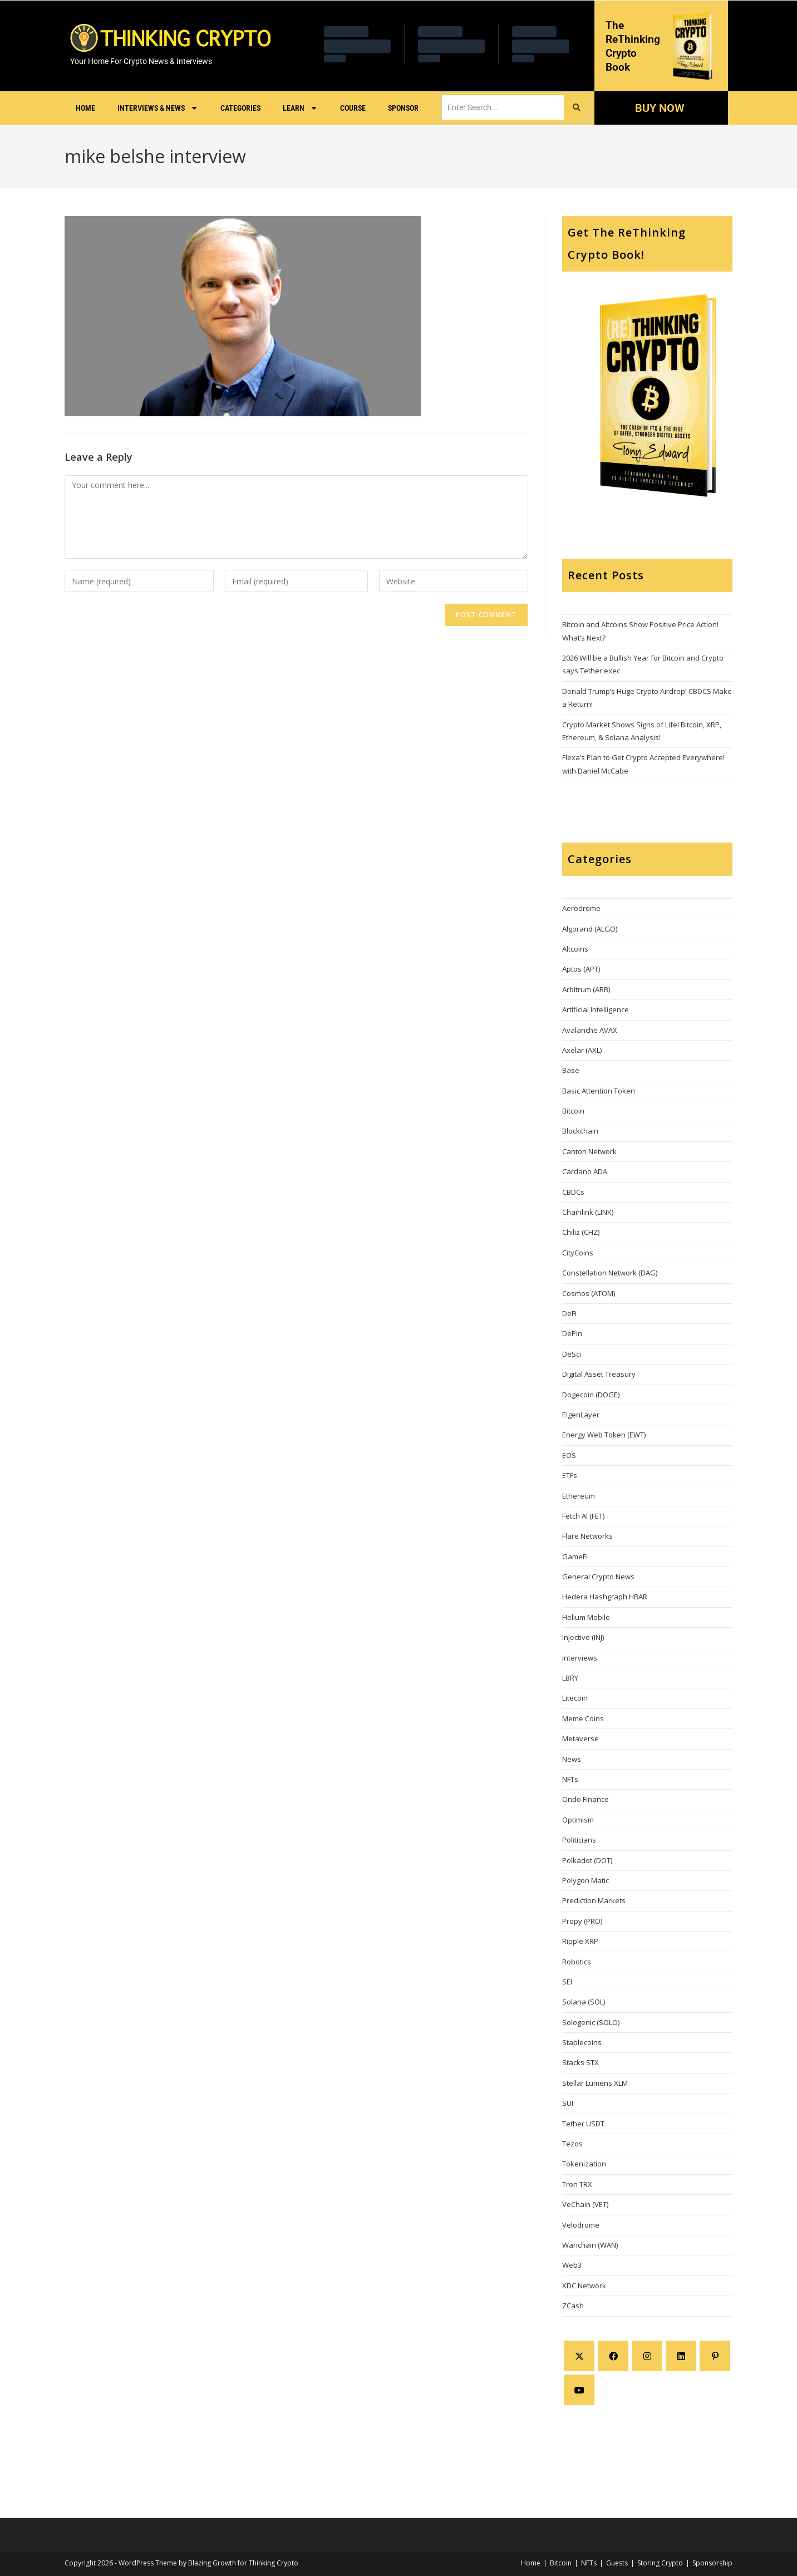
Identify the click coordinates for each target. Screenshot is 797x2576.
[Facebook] (613, 2356)
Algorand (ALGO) (589, 929)
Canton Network (589, 1151)
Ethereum (578, 1496)
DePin (572, 1333)
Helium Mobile (586, 1617)
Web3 (572, 2265)
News (571, 1759)
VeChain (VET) (585, 2204)
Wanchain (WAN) (590, 2245)
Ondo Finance (585, 1799)
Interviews (579, 1658)
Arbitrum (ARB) (586, 989)
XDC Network (584, 2286)
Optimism (578, 1820)
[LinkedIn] (681, 2356)
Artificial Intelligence (595, 1009)
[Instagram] (647, 2356)
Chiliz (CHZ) (580, 1232)
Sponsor (403, 108)
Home (85, 108)
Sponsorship (712, 2563)
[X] (579, 2356)
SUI (567, 2103)
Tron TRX (577, 2184)
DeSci (571, 1354)
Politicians (579, 1840)
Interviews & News (157, 107)
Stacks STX (580, 2062)
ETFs (569, 1475)
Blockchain (580, 1131)
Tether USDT (583, 2124)
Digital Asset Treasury (599, 1374)
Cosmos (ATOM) (588, 1293)
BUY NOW (659, 108)
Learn (300, 107)
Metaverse (580, 1738)
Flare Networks (587, 1536)
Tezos (572, 2144)
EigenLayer (580, 1415)
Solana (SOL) (583, 2002)
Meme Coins (583, 1718)
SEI (567, 1982)
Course (353, 108)
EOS (569, 1455)
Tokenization (584, 2164)
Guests (617, 2563)
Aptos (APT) (581, 969)
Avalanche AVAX (589, 1030)
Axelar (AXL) (582, 1050)
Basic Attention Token (598, 1091)
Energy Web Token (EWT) (604, 1435)
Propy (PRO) (582, 1921)
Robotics (576, 1962)
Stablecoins (582, 2042)
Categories (240, 108)
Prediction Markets (594, 1900)
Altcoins (575, 949)
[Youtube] (579, 2390)
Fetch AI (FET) (583, 1516)
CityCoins (577, 1253)
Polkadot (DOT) (587, 1860)
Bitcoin (573, 1111)
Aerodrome (581, 908)
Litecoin (575, 1698)
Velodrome (580, 2225)
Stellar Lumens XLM (595, 2083)
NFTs (570, 1779)
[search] (503, 107)
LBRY (570, 1678)
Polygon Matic (585, 1880)
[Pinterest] (715, 2356)
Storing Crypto (660, 2563)
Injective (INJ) (583, 1637)
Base (570, 1070)
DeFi (569, 1313)
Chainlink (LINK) (587, 1212)
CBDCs (573, 1192)
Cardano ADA (584, 1171)
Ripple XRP (580, 1941)
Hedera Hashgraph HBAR (604, 1597)
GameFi (575, 1556)
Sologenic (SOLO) (590, 2022)
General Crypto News (598, 1577)
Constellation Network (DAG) (609, 1273)
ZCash (573, 2306)
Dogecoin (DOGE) (590, 1395)
